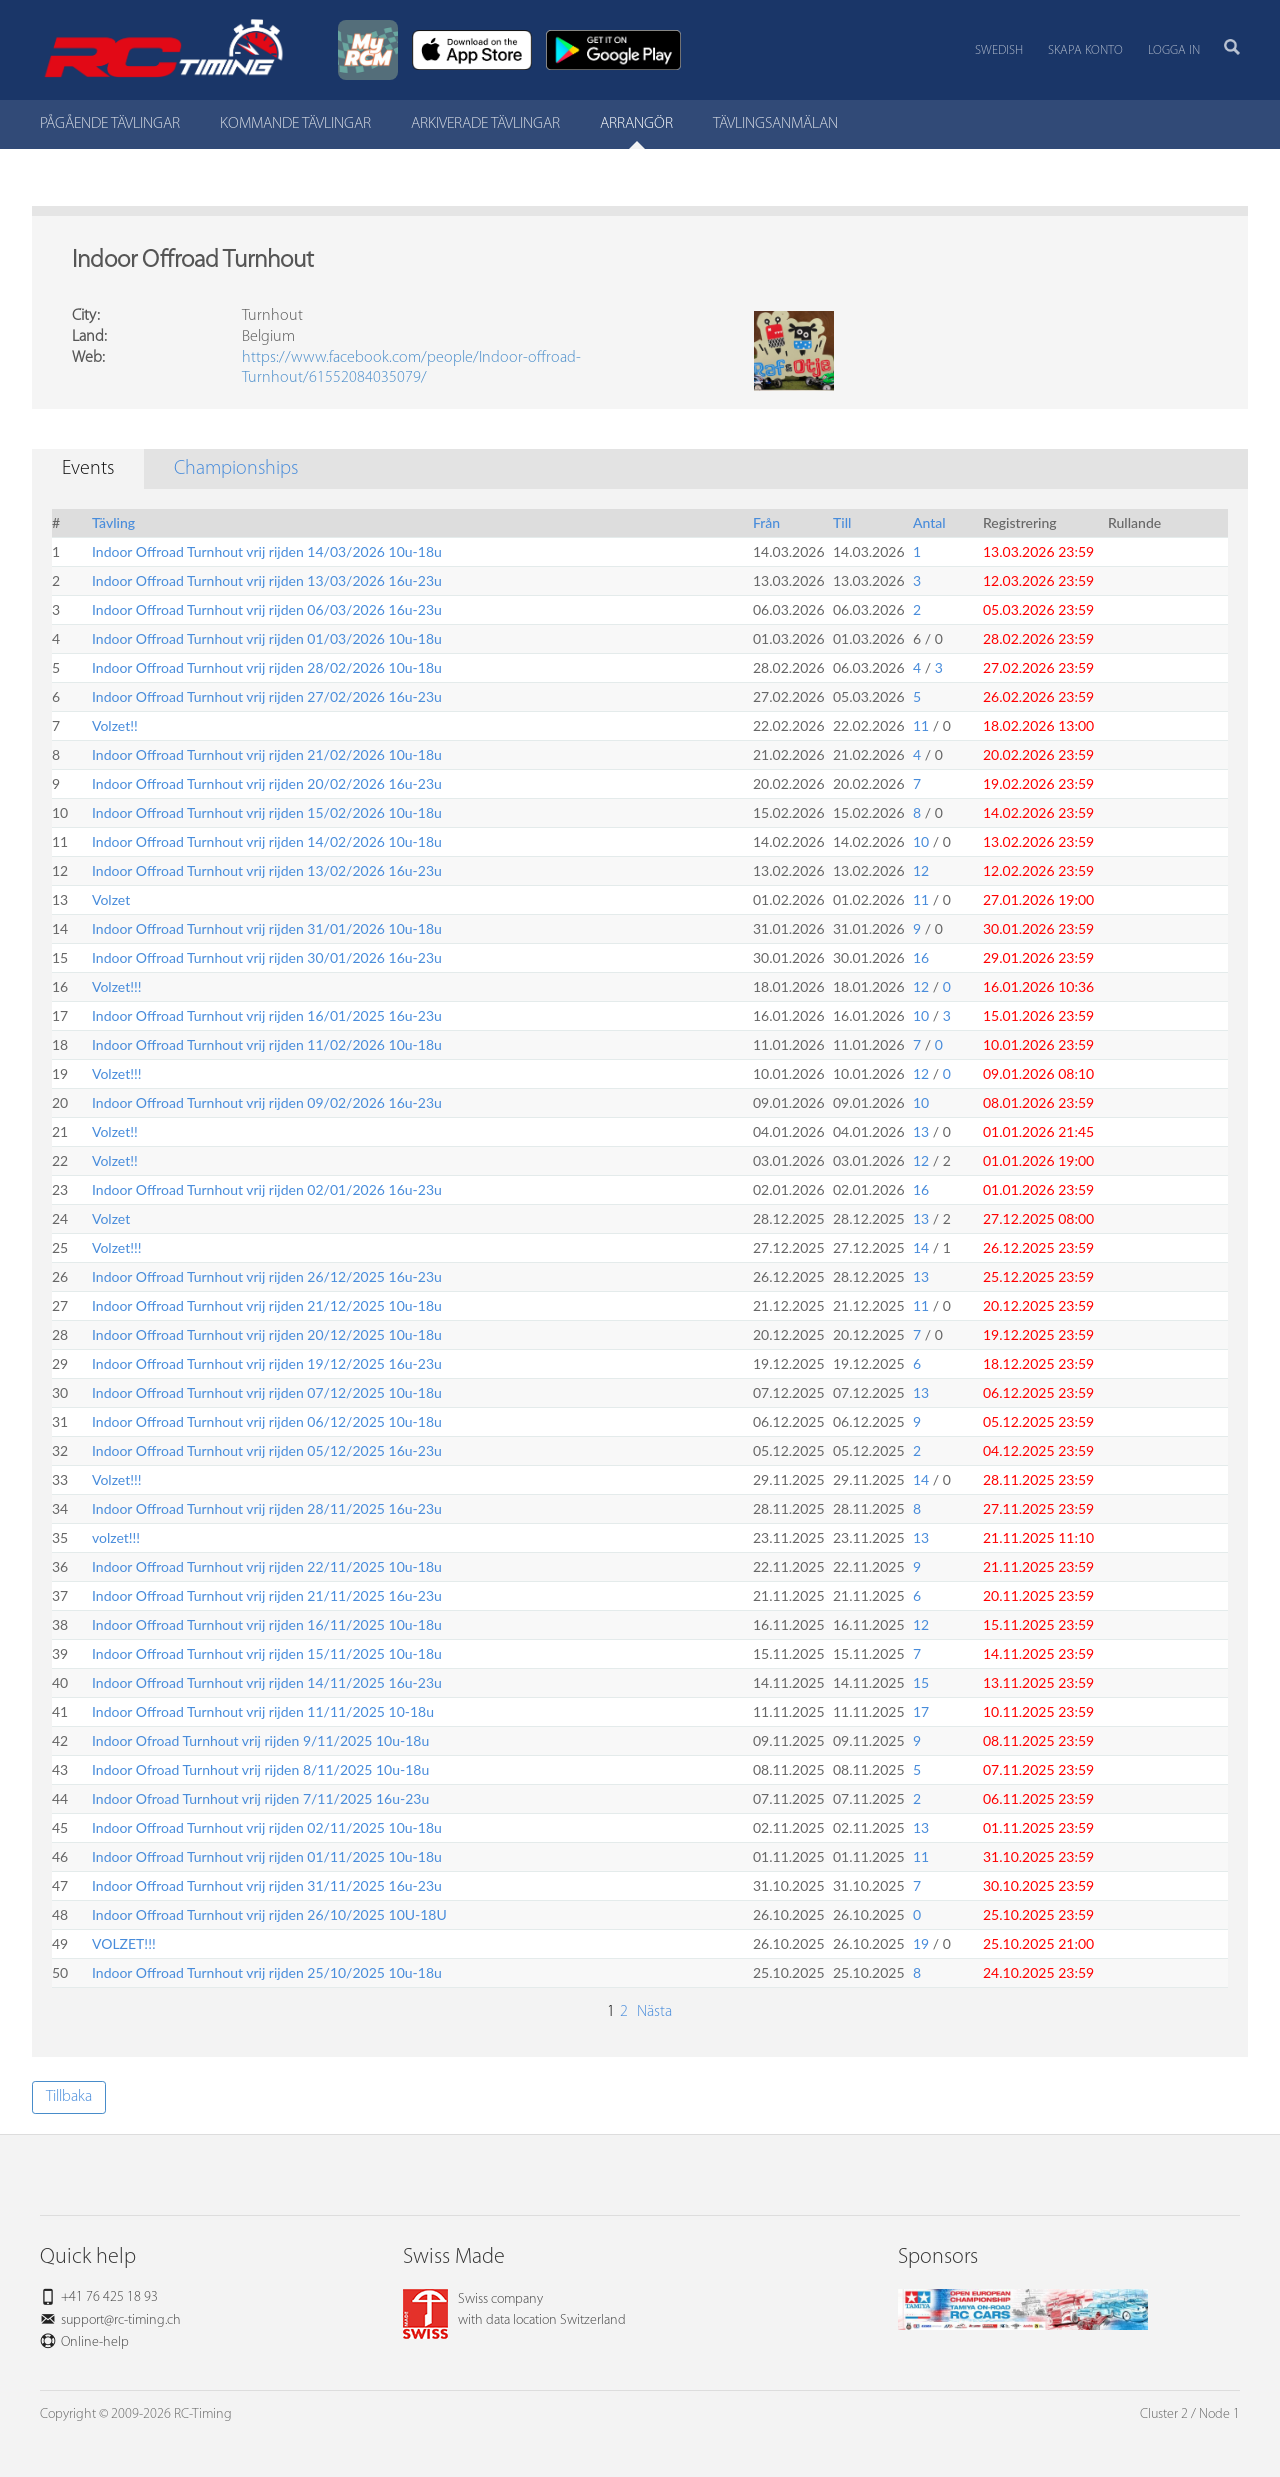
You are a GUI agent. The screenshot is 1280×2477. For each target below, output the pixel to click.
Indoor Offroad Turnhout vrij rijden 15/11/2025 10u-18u (267, 1653)
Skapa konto (1085, 50)
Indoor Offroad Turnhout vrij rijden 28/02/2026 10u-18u (267, 667)
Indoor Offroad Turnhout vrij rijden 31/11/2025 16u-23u (267, 1885)
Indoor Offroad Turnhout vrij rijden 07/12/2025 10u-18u (267, 1392)
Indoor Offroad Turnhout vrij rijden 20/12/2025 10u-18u (267, 1334)
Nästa (652, 2012)
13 (921, 1131)
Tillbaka (69, 2097)
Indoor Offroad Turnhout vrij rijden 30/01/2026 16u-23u (267, 957)
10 (921, 841)
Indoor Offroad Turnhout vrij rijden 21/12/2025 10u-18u (267, 1305)
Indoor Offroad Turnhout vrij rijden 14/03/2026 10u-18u (267, 551)
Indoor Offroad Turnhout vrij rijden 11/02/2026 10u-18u (267, 1044)
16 (921, 957)
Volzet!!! (117, 986)
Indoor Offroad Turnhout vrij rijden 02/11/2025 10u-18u (267, 1827)
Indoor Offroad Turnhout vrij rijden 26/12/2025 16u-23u (267, 1276)
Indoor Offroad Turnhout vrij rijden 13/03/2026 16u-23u (267, 580)
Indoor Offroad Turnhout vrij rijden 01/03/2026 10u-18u (267, 638)
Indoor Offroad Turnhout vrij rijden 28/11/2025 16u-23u (267, 1508)
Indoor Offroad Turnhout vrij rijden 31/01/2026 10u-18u (267, 928)
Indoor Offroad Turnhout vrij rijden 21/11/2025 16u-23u (267, 1595)
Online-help (95, 2342)
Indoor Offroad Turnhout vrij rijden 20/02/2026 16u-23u (267, 783)
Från (766, 522)
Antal (929, 522)
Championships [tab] (236, 469)
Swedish (999, 50)
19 (921, 1943)
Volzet (111, 899)
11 (921, 725)
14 (921, 1247)
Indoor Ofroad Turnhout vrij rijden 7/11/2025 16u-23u (260, 1798)
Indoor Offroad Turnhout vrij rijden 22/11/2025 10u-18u (267, 1566)
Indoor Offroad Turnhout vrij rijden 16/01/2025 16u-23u (267, 1015)
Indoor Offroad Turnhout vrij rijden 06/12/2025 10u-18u (267, 1421)
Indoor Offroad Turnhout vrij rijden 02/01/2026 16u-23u (267, 1189)
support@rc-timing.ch (121, 2320)
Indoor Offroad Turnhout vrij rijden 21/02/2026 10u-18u (267, 754)
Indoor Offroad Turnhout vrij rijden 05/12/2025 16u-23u (267, 1450)
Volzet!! (115, 725)
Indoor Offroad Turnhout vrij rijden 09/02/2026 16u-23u (267, 1102)
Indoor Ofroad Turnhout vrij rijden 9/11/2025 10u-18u (260, 1740)
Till (842, 522)
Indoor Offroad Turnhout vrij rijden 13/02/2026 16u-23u (267, 870)
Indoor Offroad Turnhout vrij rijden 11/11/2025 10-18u (263, 1711)
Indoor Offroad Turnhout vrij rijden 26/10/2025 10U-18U (269, 1914)
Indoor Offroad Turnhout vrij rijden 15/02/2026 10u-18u (267, 812)
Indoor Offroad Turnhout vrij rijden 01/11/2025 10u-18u (267, 1856)
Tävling (113, 522)
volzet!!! (116, 1537)
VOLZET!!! (124, 1943)
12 (921, 870)
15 (921, 1682)
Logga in (1174, 50)
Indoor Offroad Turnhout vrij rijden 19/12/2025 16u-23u (267, 1363)
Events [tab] (88, 469)
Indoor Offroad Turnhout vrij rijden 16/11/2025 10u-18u (267, 1624)
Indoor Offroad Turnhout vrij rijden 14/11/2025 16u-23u (267, 1682)
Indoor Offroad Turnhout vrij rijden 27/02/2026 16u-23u (267, 696)
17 (921, 1711)
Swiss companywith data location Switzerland (514, 2310)
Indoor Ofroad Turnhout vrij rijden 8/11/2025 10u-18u (260, 1769)
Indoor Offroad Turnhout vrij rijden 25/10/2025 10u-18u (267, 1972)
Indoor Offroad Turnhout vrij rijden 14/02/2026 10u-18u (267, 841)
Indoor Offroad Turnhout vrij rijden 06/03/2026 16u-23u (267, 609)
